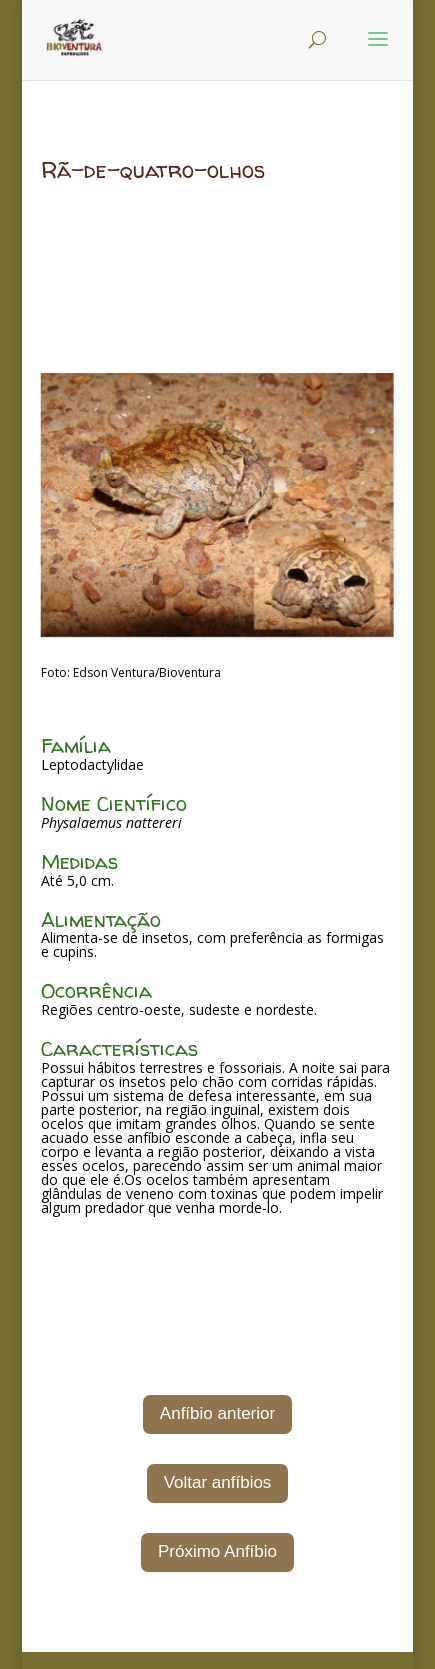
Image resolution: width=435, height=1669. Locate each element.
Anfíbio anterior (217, 1413)
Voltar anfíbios (218, 1482)
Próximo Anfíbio (217, 1551)
